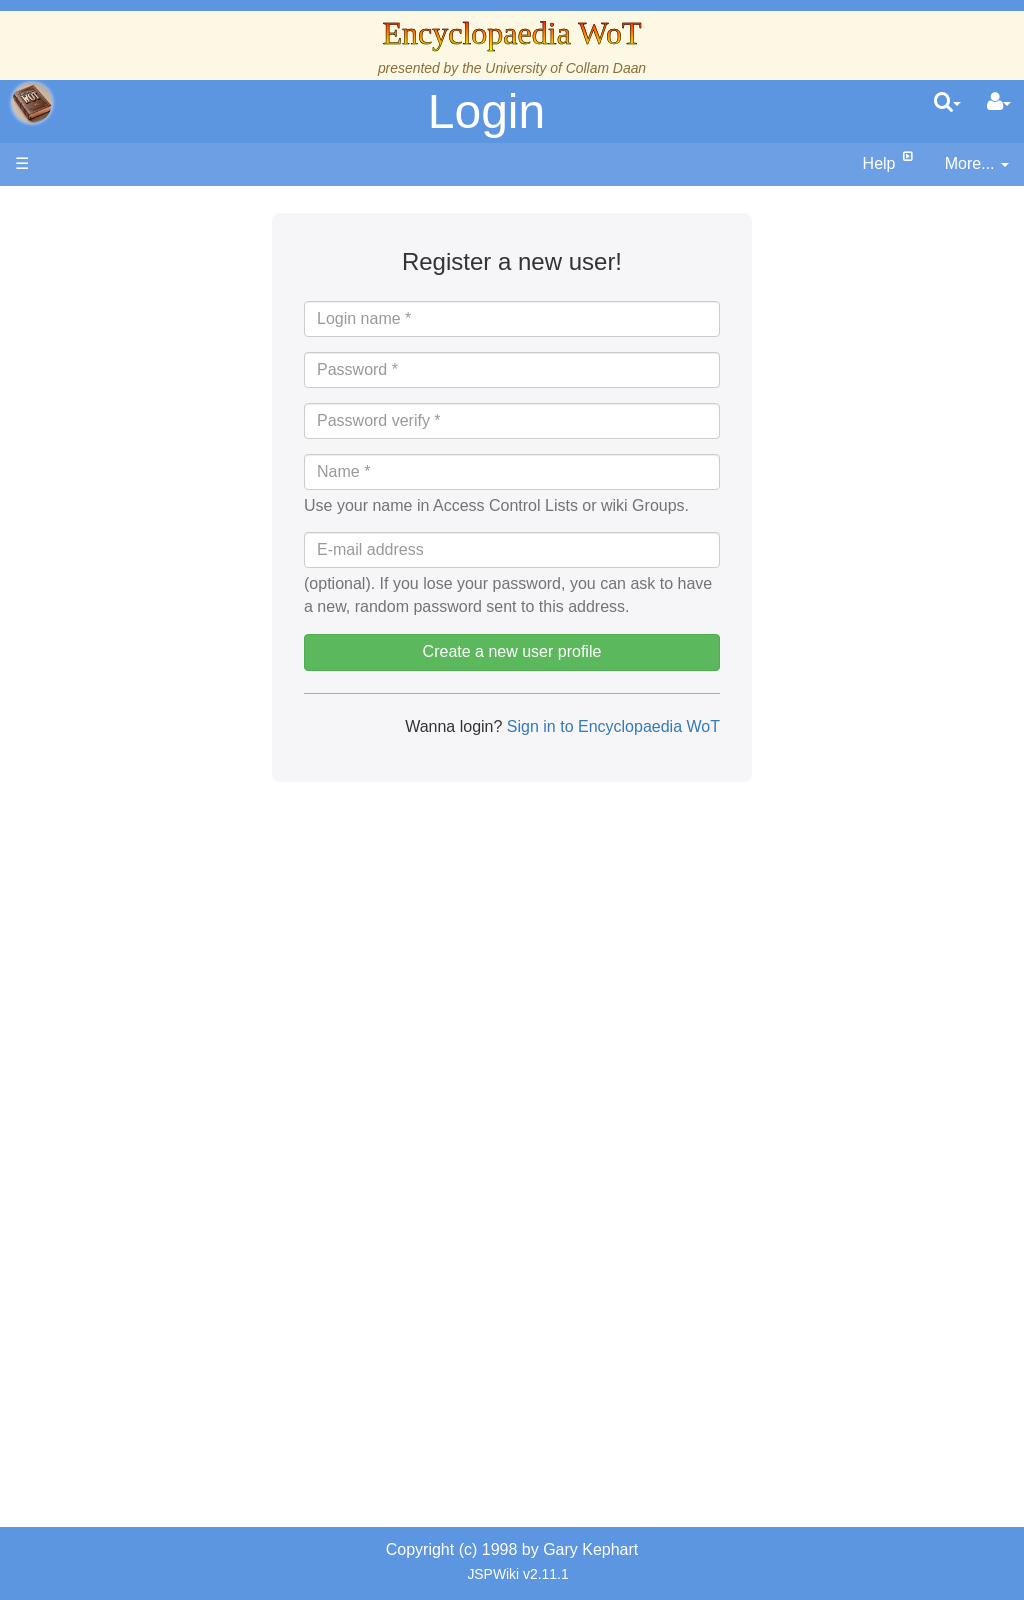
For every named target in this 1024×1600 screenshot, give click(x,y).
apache (32, 103)
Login (486, 111)
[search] (947, 103)
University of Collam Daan (565, 68)
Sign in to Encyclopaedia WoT (611, 726)
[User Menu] (999, 103)
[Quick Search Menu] (947, 103)
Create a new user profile (512, 651)
